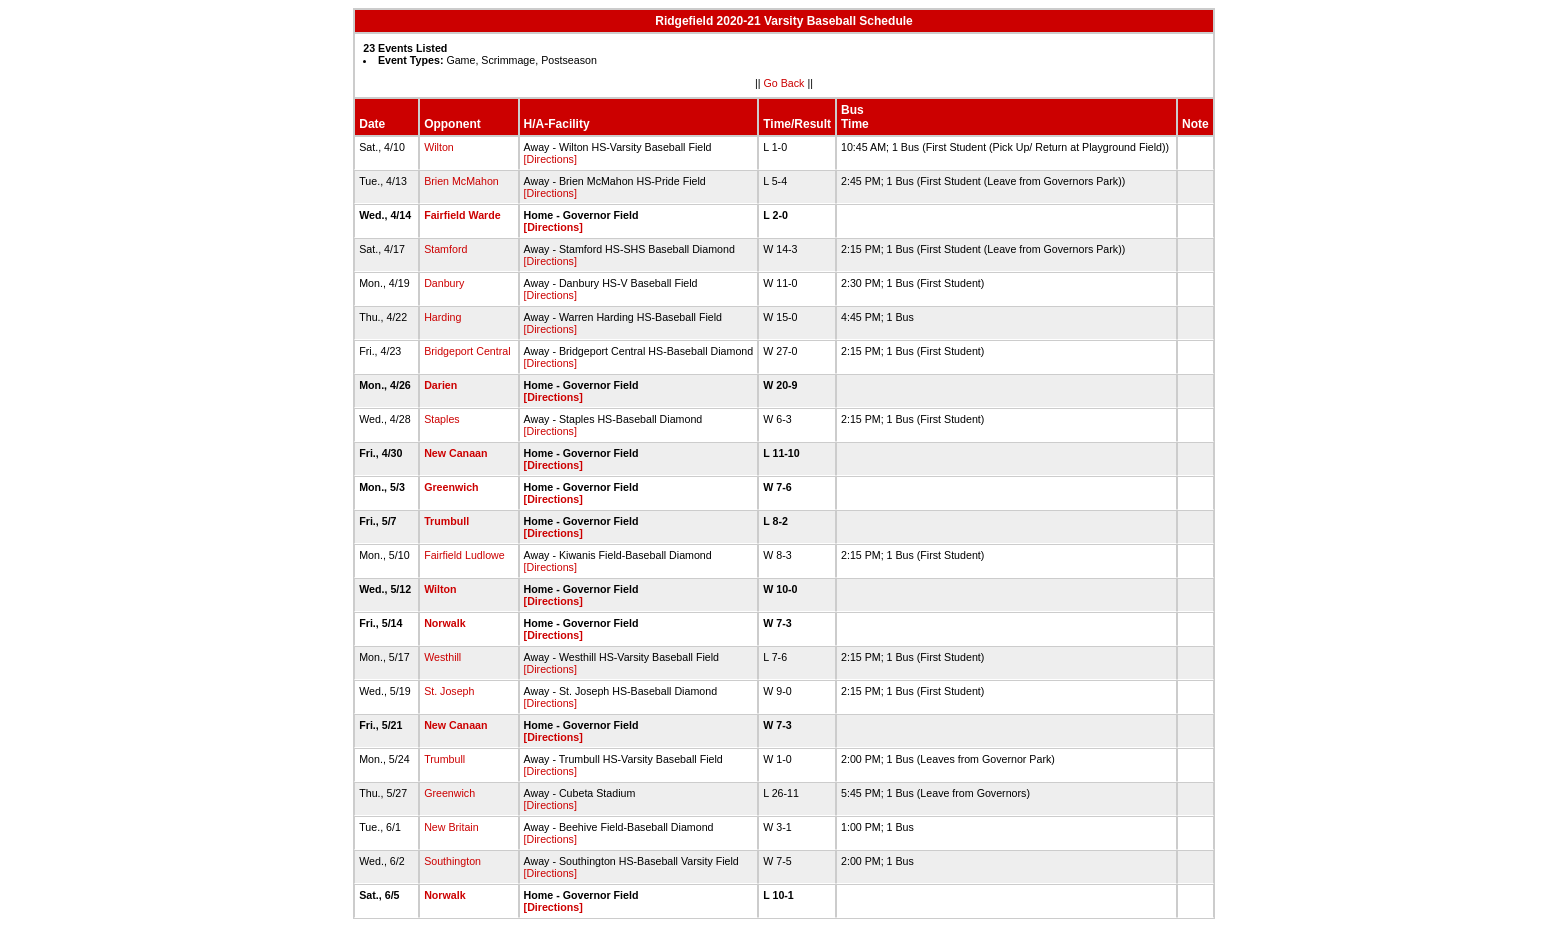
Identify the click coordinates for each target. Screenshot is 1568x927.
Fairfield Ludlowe (464, 555)
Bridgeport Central (467, 351)
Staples (442, 419)
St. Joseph (449, 691)
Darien (440, 385)
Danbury (444, 283)
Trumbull (446, 521)
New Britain (451, 827)
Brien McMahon (461, 181)
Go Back (784, 83)
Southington (452, 861)
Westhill (442, 657)
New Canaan (455, 453)
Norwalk (444, 623)
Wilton (439, 147)
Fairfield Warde (462, 215)
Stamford (445, 249)
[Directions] (550, 159)
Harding (442, 317)
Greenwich (451, 487)
